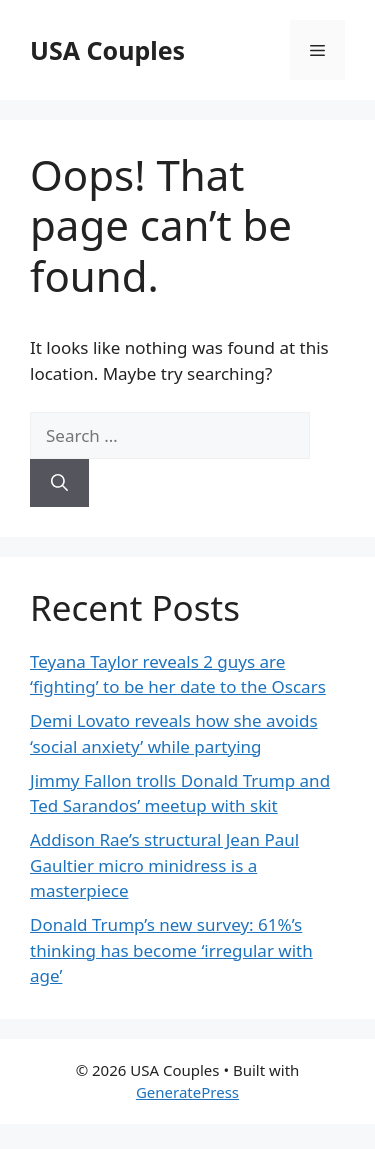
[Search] (59, 483)
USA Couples (107, 50)
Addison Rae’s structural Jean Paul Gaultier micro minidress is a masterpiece (164, 865)
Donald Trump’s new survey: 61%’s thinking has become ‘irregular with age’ (171, 950)
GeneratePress (187, 1092)
